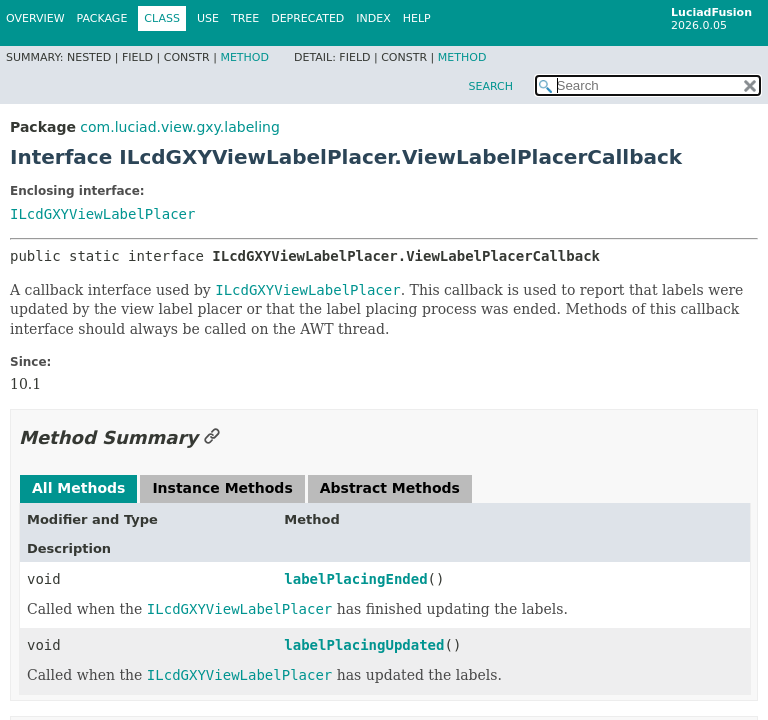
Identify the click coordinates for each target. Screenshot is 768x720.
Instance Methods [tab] (222, 488)
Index (373, 18)
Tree (245, 18)
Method (244, 57)
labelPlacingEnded (355, 579)
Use (208, 18)
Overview (35, 18)
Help (417, 18)
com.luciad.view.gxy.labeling (179, 127)
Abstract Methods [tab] (390, 488)
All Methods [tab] (78, 488)
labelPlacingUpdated (364, 645)
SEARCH (490, 86)
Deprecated (307, 18)
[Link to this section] (212, 437)
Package (102, 18)
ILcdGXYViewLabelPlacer (102, 214)
